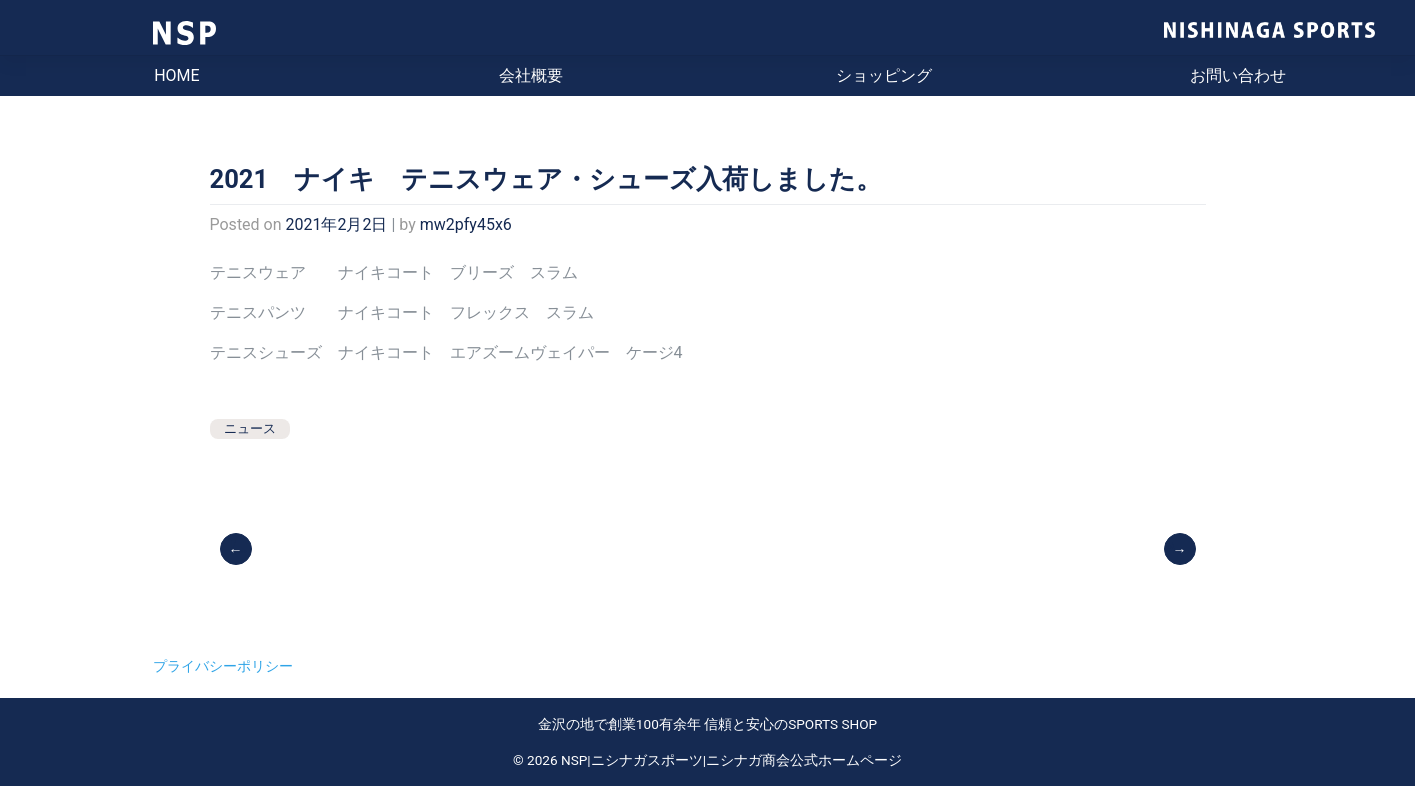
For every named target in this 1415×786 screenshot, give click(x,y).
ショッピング (884, 75)
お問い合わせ (1238, 75)
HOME (176, 75)
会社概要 (531, 75)
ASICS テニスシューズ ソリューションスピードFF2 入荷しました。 (1181, 548)
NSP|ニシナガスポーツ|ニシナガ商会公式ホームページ (731, 760)
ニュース (250, 428)
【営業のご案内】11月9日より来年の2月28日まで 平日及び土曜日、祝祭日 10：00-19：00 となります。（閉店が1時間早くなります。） (237, 548)
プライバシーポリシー (223, 666)
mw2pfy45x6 (466, 224)
